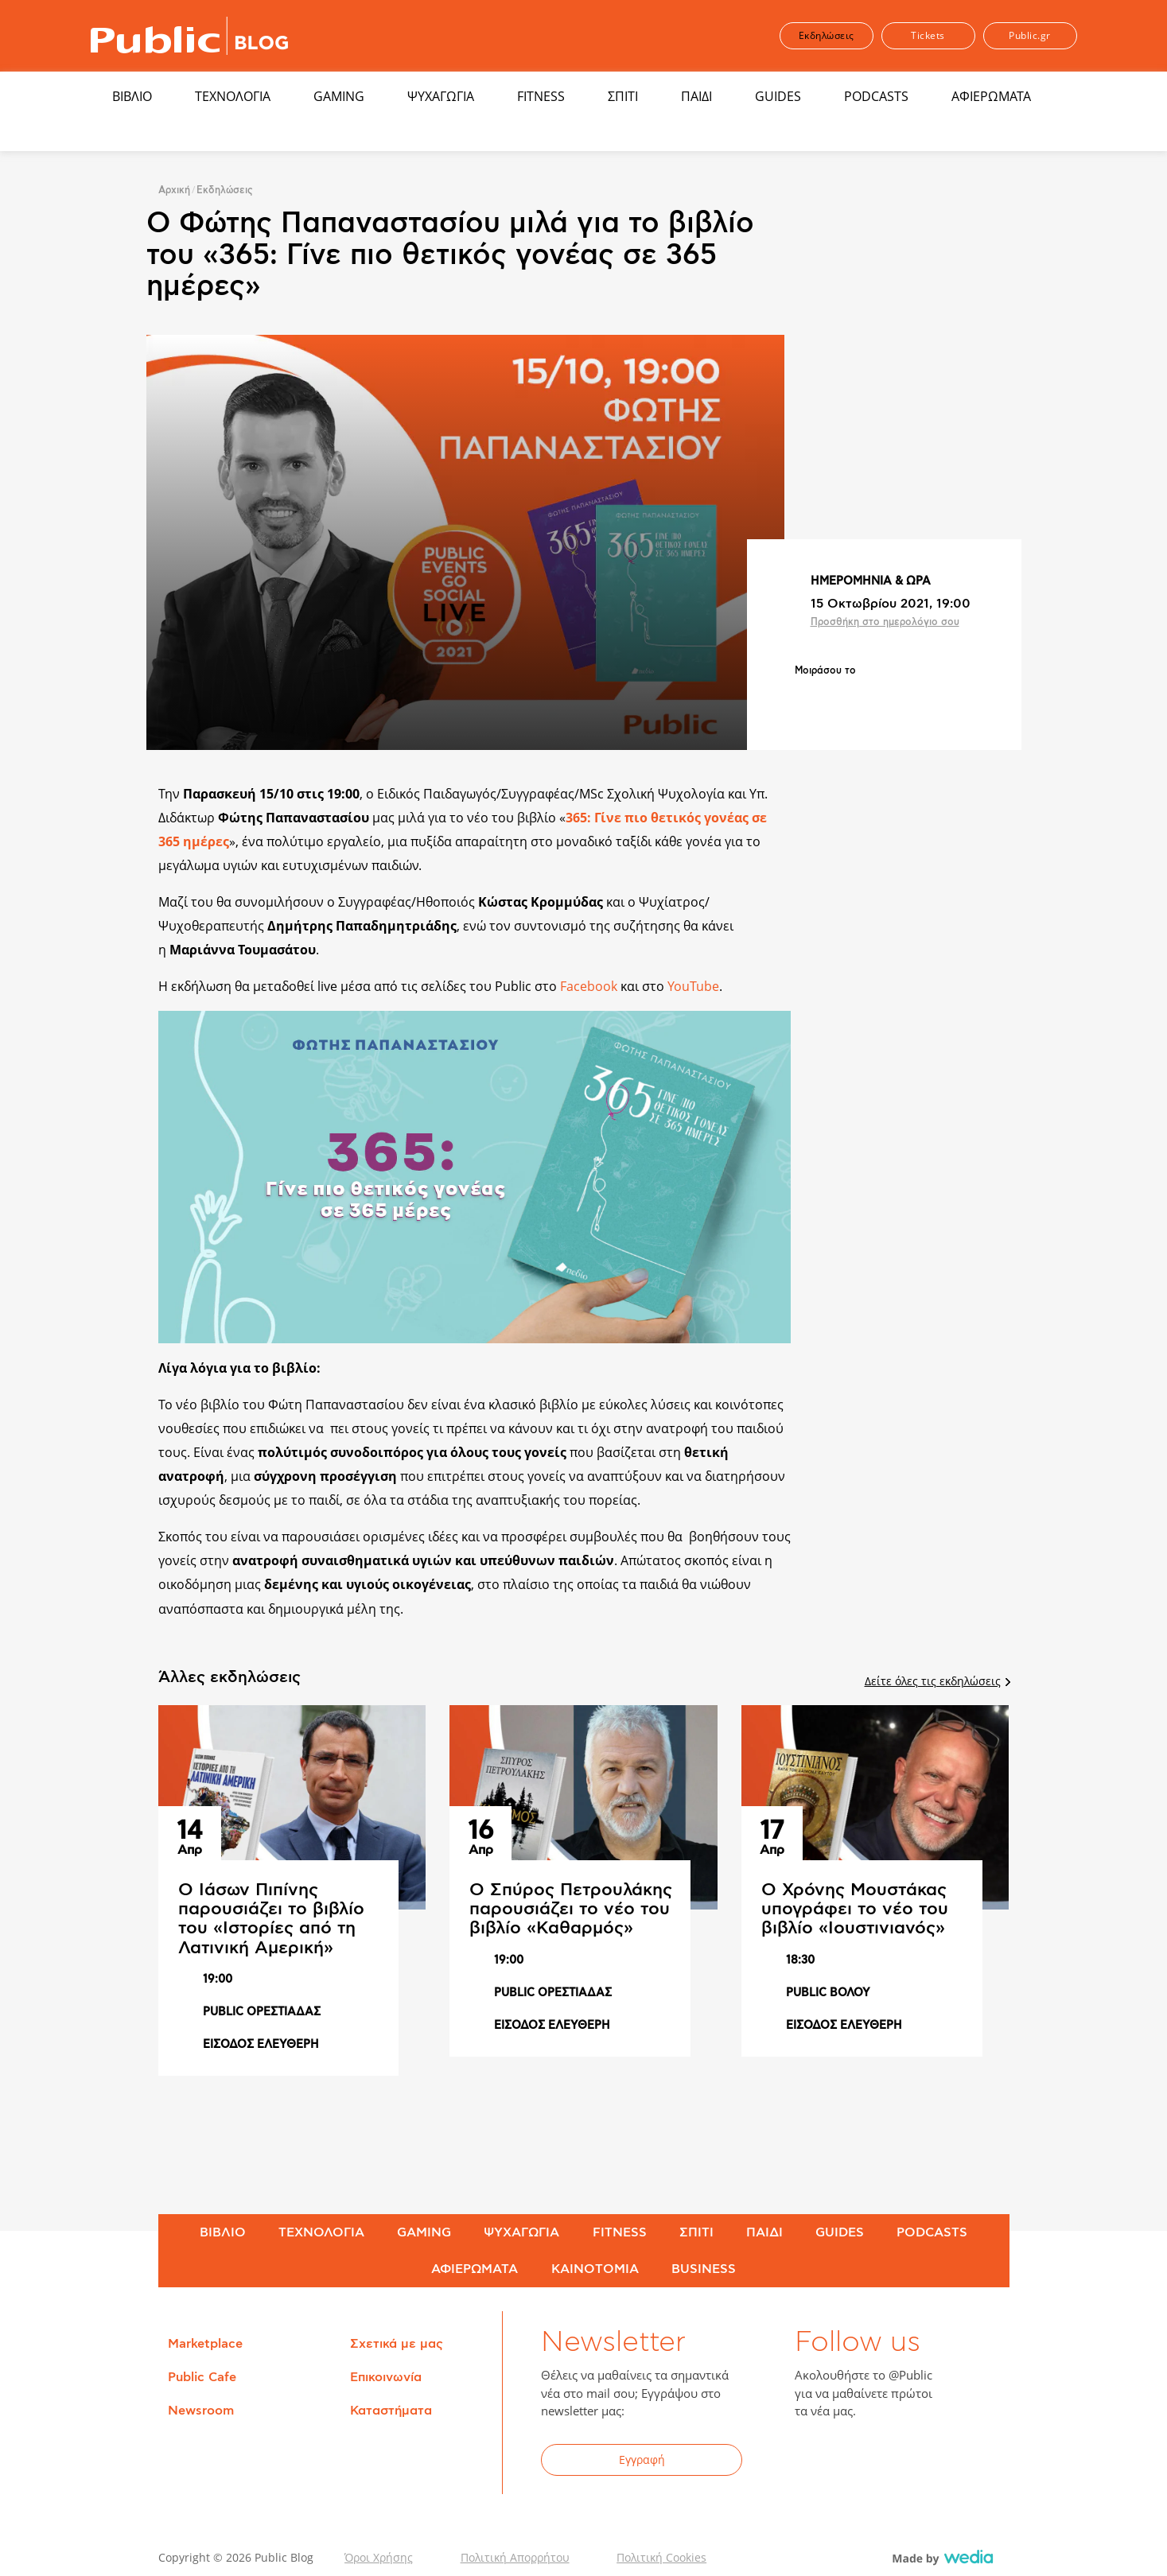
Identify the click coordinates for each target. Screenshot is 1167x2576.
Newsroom (201, 2410)
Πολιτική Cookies (661, 2557)
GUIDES (778, 96)
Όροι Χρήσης (378, 2557)
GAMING (338, 96)
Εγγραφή (642, 2459)
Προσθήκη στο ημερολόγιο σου (885, 622)
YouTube (693, 986)
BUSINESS (703, 2269)
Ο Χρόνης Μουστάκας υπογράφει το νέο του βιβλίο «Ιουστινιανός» (854, 1909)
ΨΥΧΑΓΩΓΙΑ (440, 96)
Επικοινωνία (386, 2377)
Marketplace (205, 2343)
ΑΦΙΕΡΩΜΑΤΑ (991, 96)
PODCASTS (876, 96)
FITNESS (541, 96)
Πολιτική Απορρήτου (515, 2557)
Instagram (933, 2462)
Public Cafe (202, 2377)
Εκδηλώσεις (826, 35)
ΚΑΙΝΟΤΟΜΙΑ (595, 2269)
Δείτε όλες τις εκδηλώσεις (937, 1680)
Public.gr (1030, 35)
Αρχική (174, 190)
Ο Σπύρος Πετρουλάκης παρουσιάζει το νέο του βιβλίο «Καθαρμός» (570, 1909)
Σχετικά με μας (396, 2343)
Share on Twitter (848, 697)
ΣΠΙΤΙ (623, 96)
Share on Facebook (807, 697)
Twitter (855, 2462)
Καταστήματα (391, 2410)
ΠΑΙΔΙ (696, 96)
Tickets (928, 35)
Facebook (588, 986)
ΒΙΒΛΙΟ (132, 96)
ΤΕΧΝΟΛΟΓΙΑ (232, 96)
